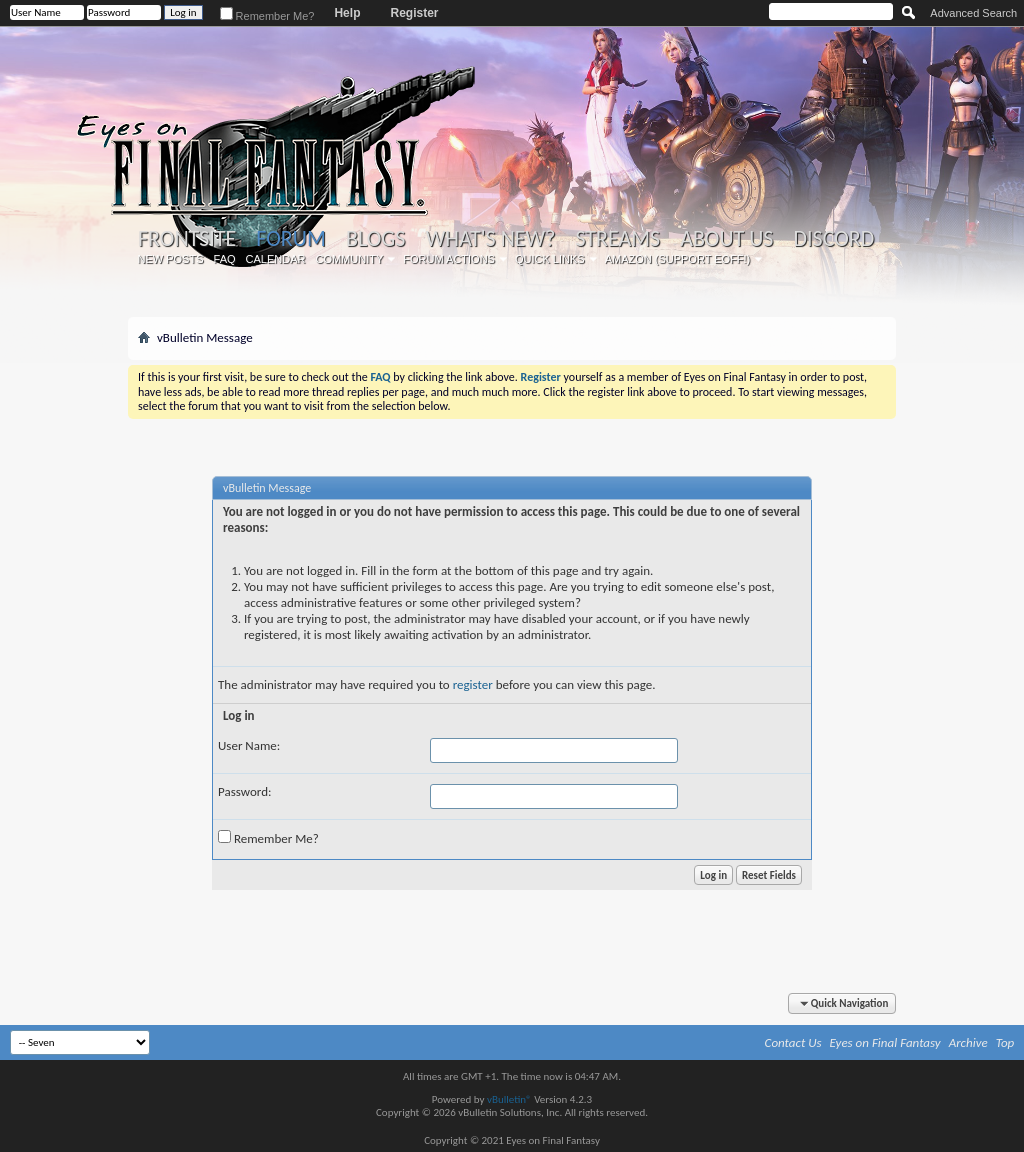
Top (1005, 1042)
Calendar (276, 259)
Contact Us (793, 1042)
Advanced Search (973, 13)
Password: (244, 791)
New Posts (171, 259)
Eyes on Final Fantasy (885, 1042)
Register (414, 13)
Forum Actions (449, 259)
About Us (726, 239)
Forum (290, 238)
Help (347, 13)
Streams (617, 239)
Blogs (375, 239)
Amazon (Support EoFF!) (678, 259)
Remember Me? (267, 16)
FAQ (225, 259)
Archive (968, 1042)
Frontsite (187, 239)
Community (349, 259)
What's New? (491, 239)
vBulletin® (509, 1099)
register (473, 684)
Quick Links (550, 259)
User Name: (249, 745)
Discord (833, 239)
